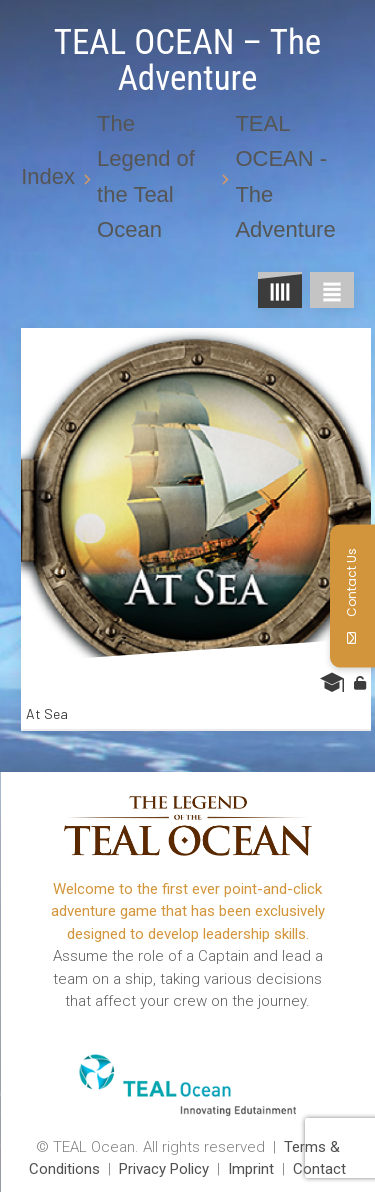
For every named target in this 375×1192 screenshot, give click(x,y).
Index (48, 176)
